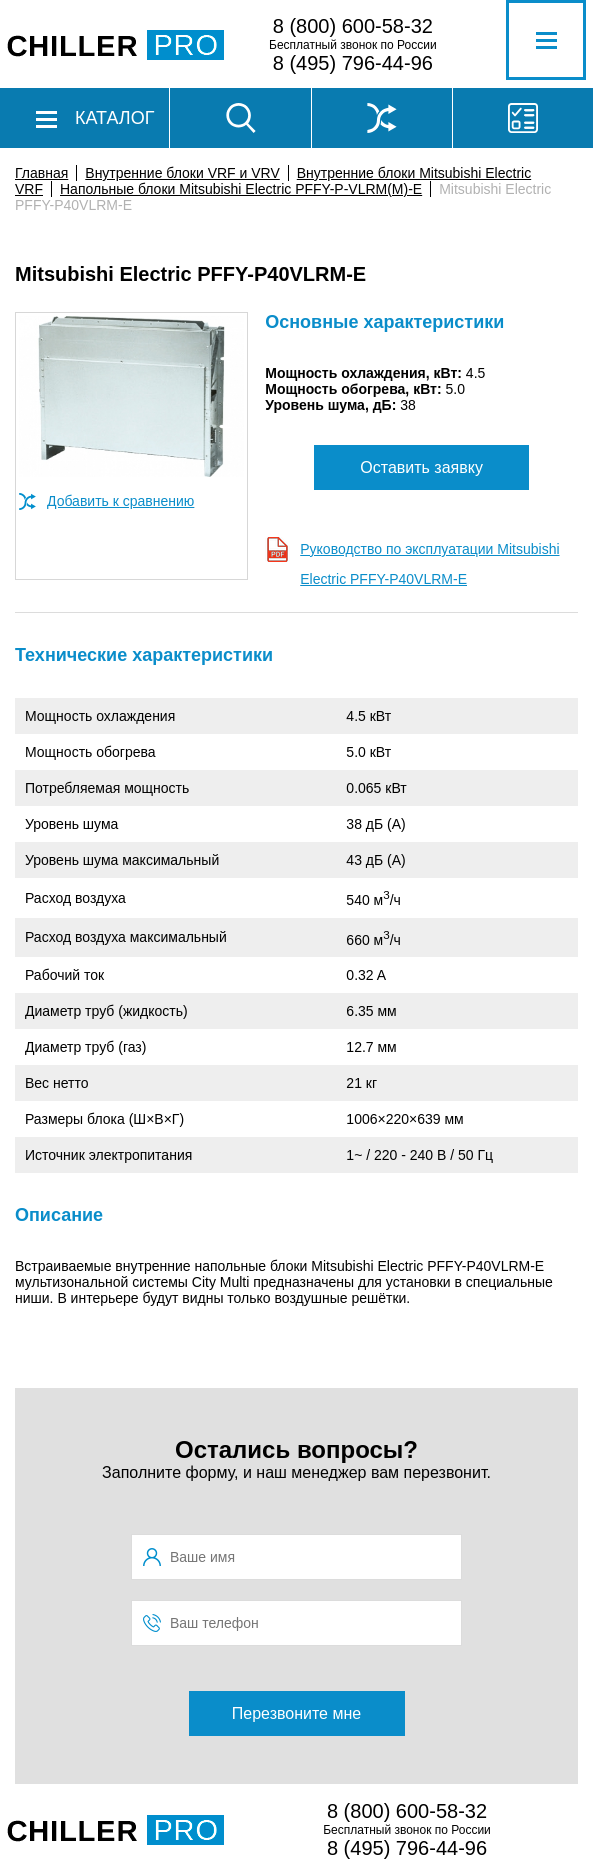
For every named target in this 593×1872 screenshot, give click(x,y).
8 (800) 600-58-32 (353, 26)
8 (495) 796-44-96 (353, 63)
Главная (41, 173)
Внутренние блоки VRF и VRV (182, 173)
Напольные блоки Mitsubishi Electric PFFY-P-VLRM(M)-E (241, 189)
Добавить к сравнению (120, 501)
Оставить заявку (421, 467)
